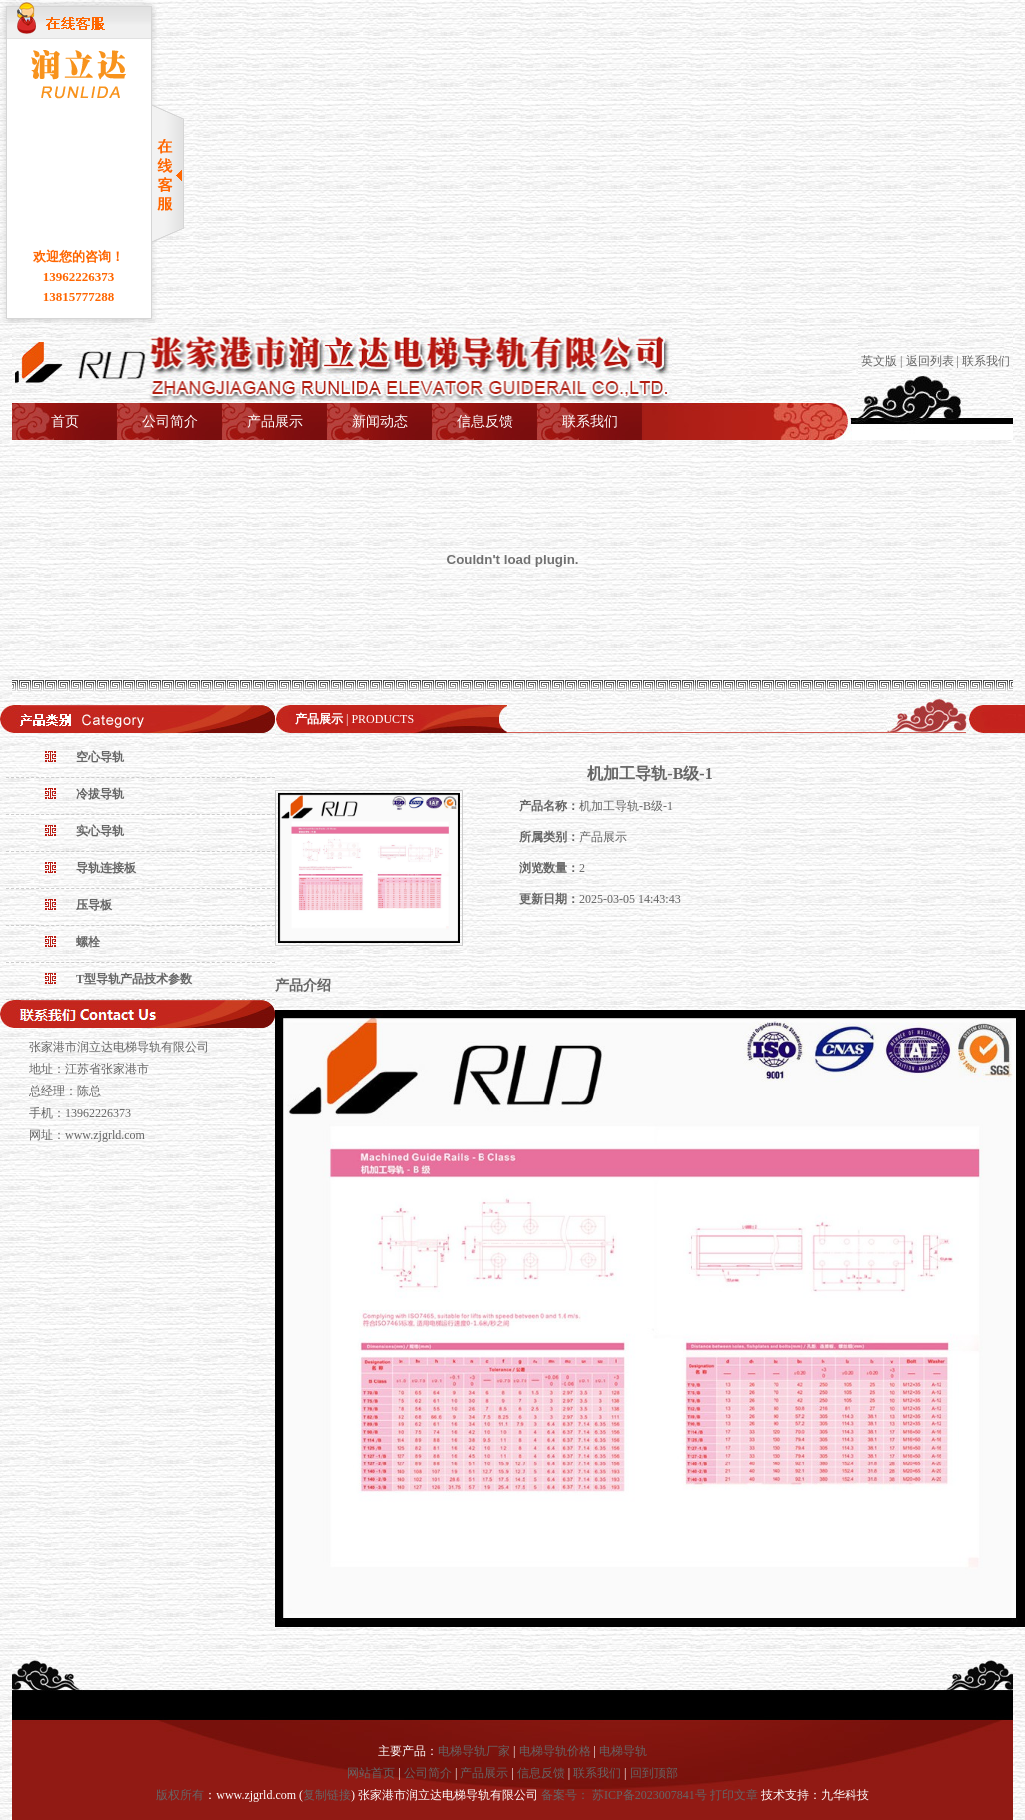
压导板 (94, 905)
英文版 (879, 361)
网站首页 (371, 1773)
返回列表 (930, 361)
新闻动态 (380, 421)
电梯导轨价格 (555, 1751)
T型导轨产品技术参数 (134, 979)
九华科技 (845, 1795)
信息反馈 (485, 421)
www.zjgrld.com (105, 1135)
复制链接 (327, 1795)
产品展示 (275, 421)
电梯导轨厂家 (474, 1751)
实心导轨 (100, 831)
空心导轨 (100, 757)
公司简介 (170, 421)
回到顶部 (654, 1773)
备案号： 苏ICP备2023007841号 (625, 1795)
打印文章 (734, 1795)
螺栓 (88, 942)
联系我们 (986, 361)
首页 (65, 421)
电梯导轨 (623, 1751)
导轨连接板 (106, 868)
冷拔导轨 (100, 794)
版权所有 (180, 1795)
